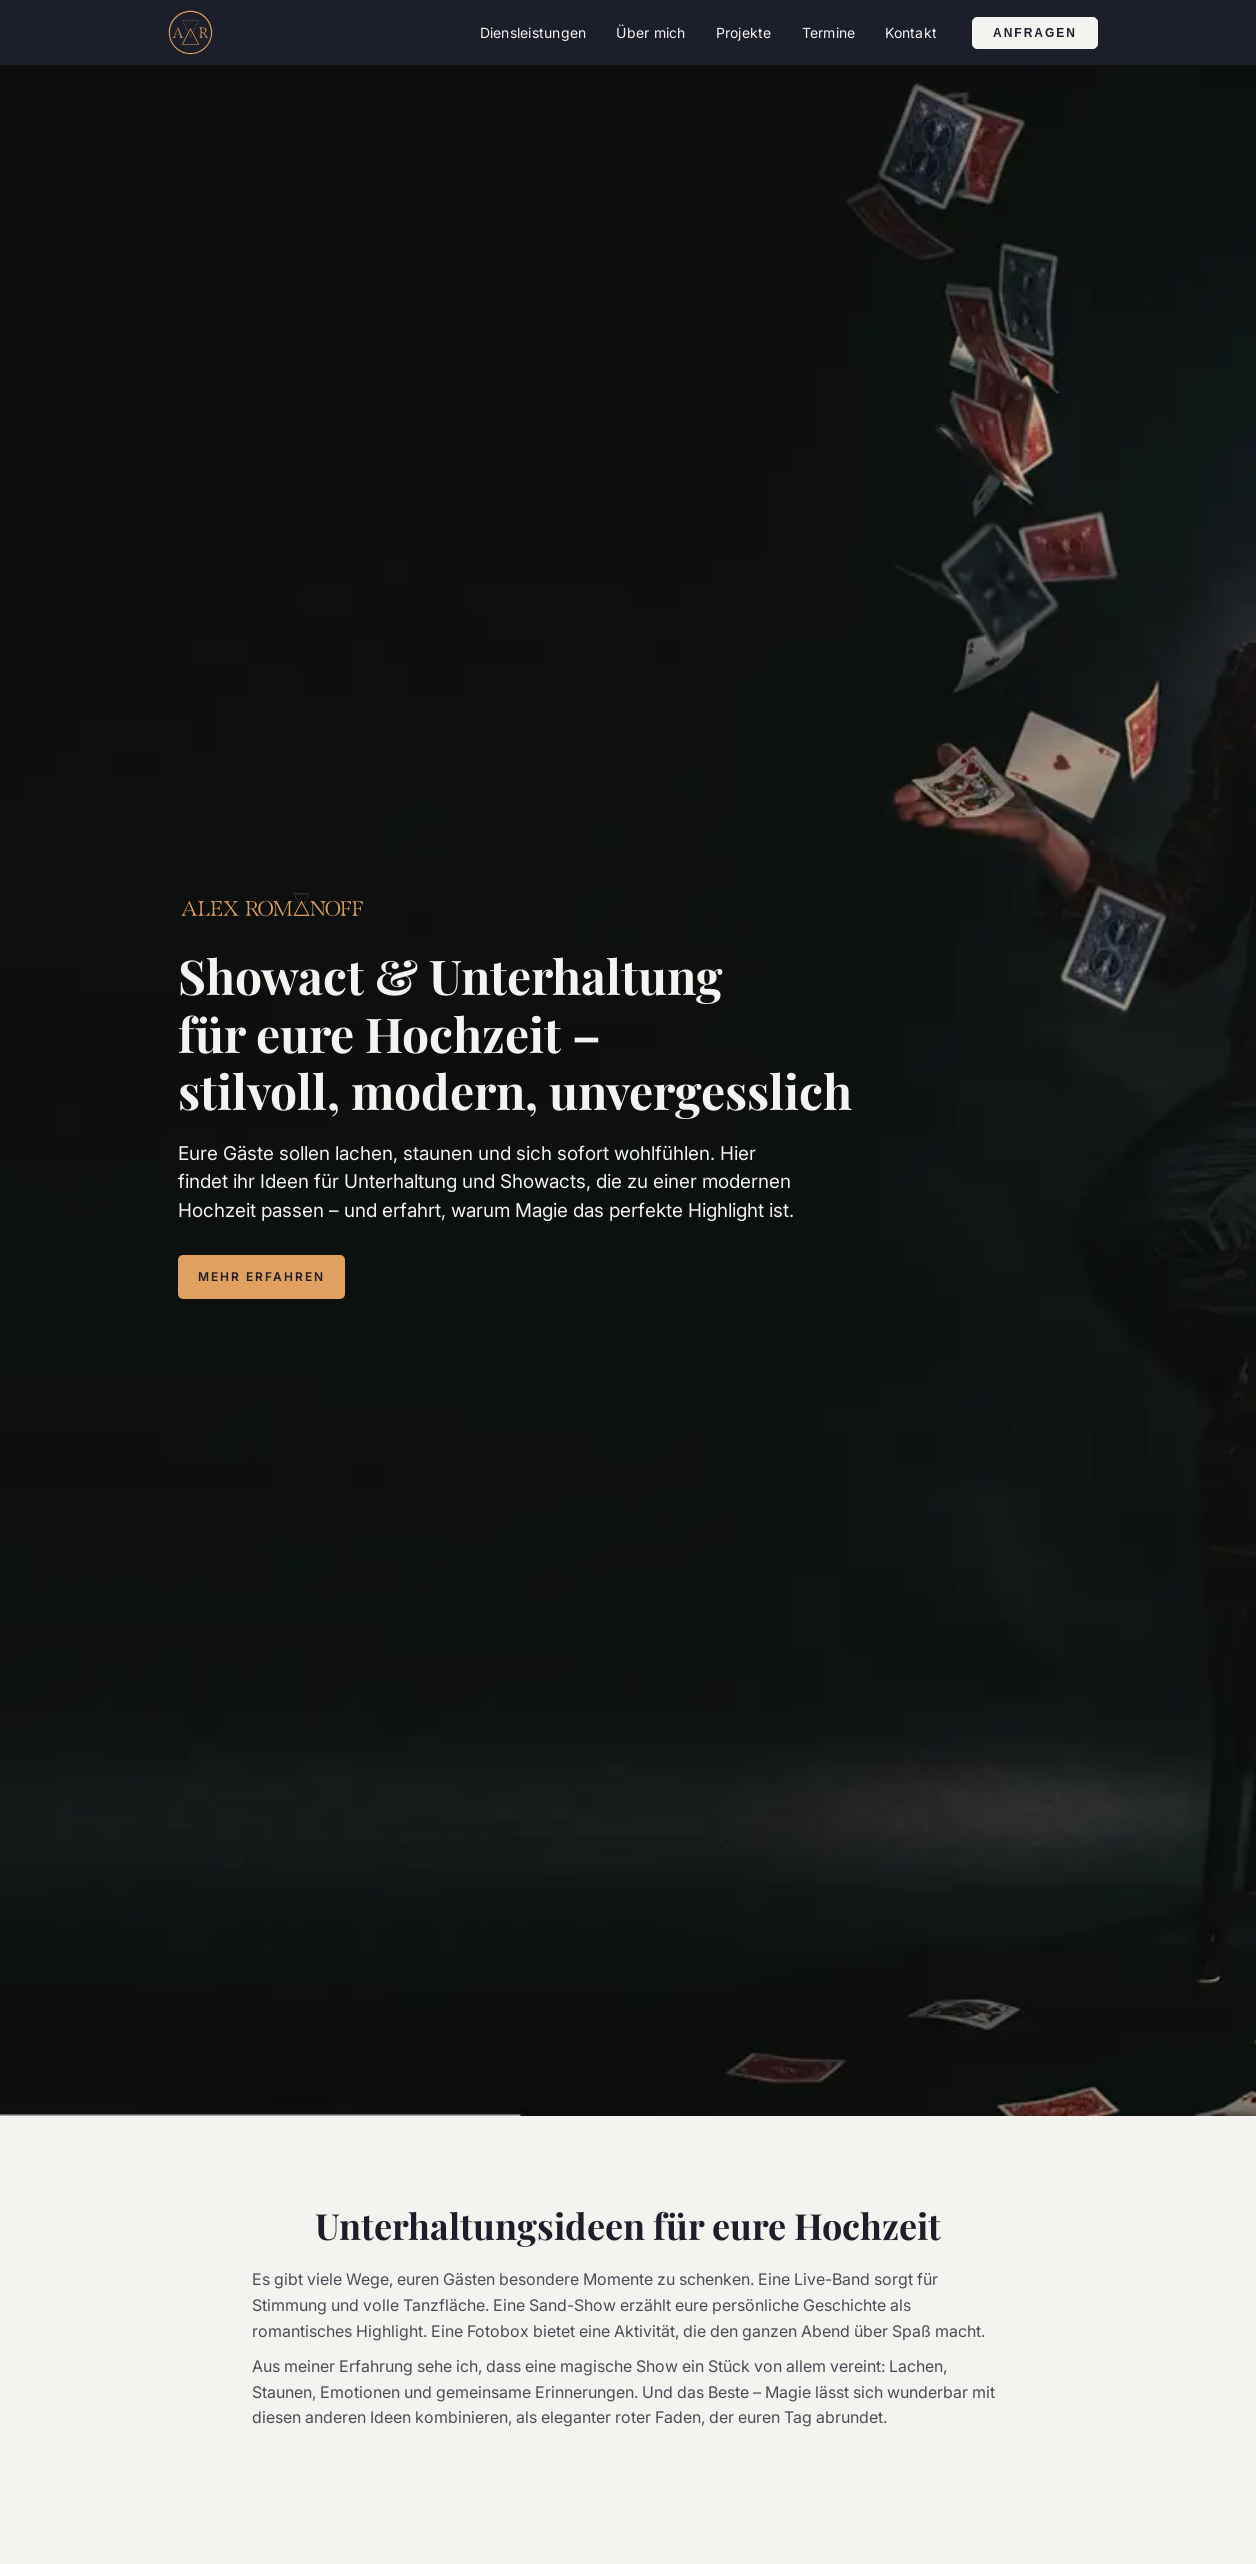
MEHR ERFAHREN (261, 1276)
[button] (533, 33)
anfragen (1035, 33)
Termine (829, 32)
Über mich (650, 32)
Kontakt (911, 32)
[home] (190, 32)
